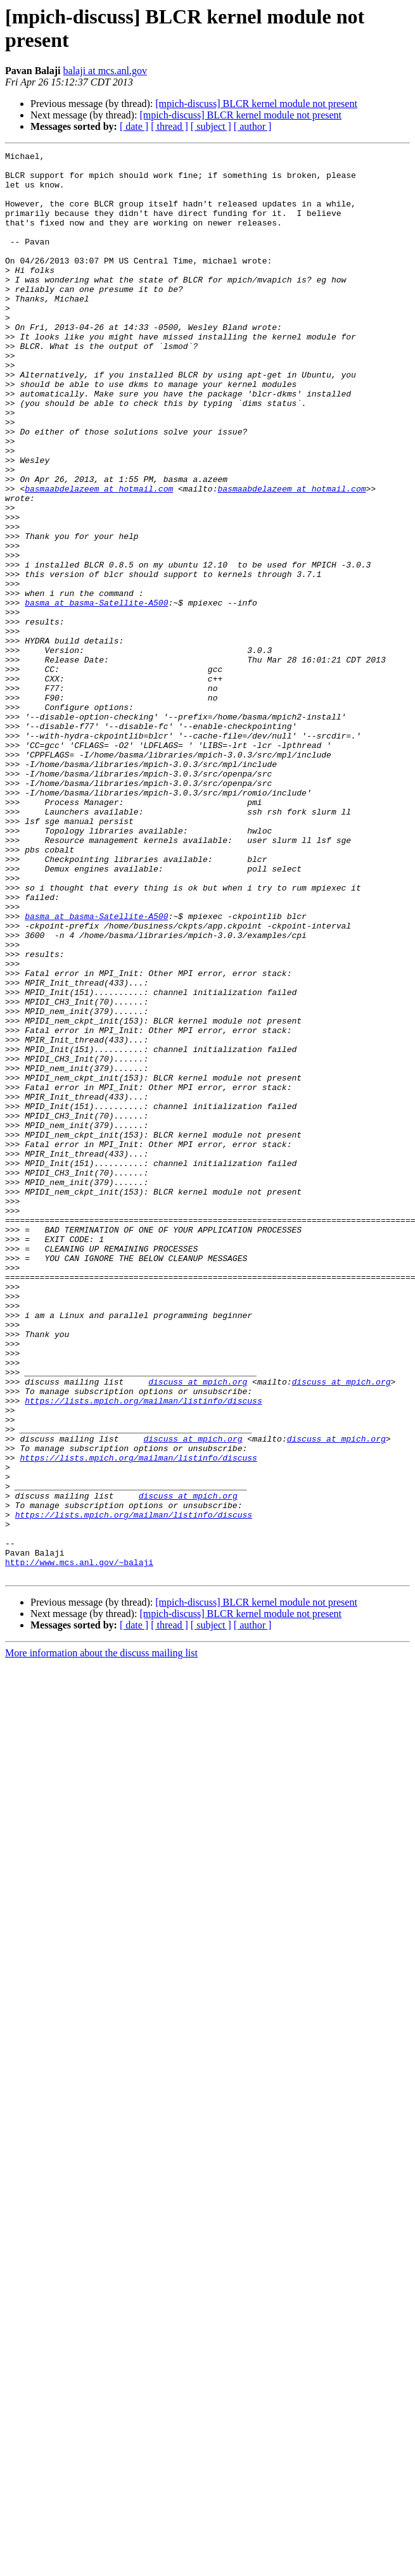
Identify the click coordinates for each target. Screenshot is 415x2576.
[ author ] (253, 126)
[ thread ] (169, 126)
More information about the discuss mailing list (101, 1937)
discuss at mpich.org (197, 1628)
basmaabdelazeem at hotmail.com (99, 556)
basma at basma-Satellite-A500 (96, 693)
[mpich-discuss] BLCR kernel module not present (256, 103)
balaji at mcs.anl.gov (105, 70)
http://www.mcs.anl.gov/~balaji (79, 1845)
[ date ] (134, 126)
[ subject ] (211, 126)
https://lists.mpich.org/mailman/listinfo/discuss (143, 1651)
